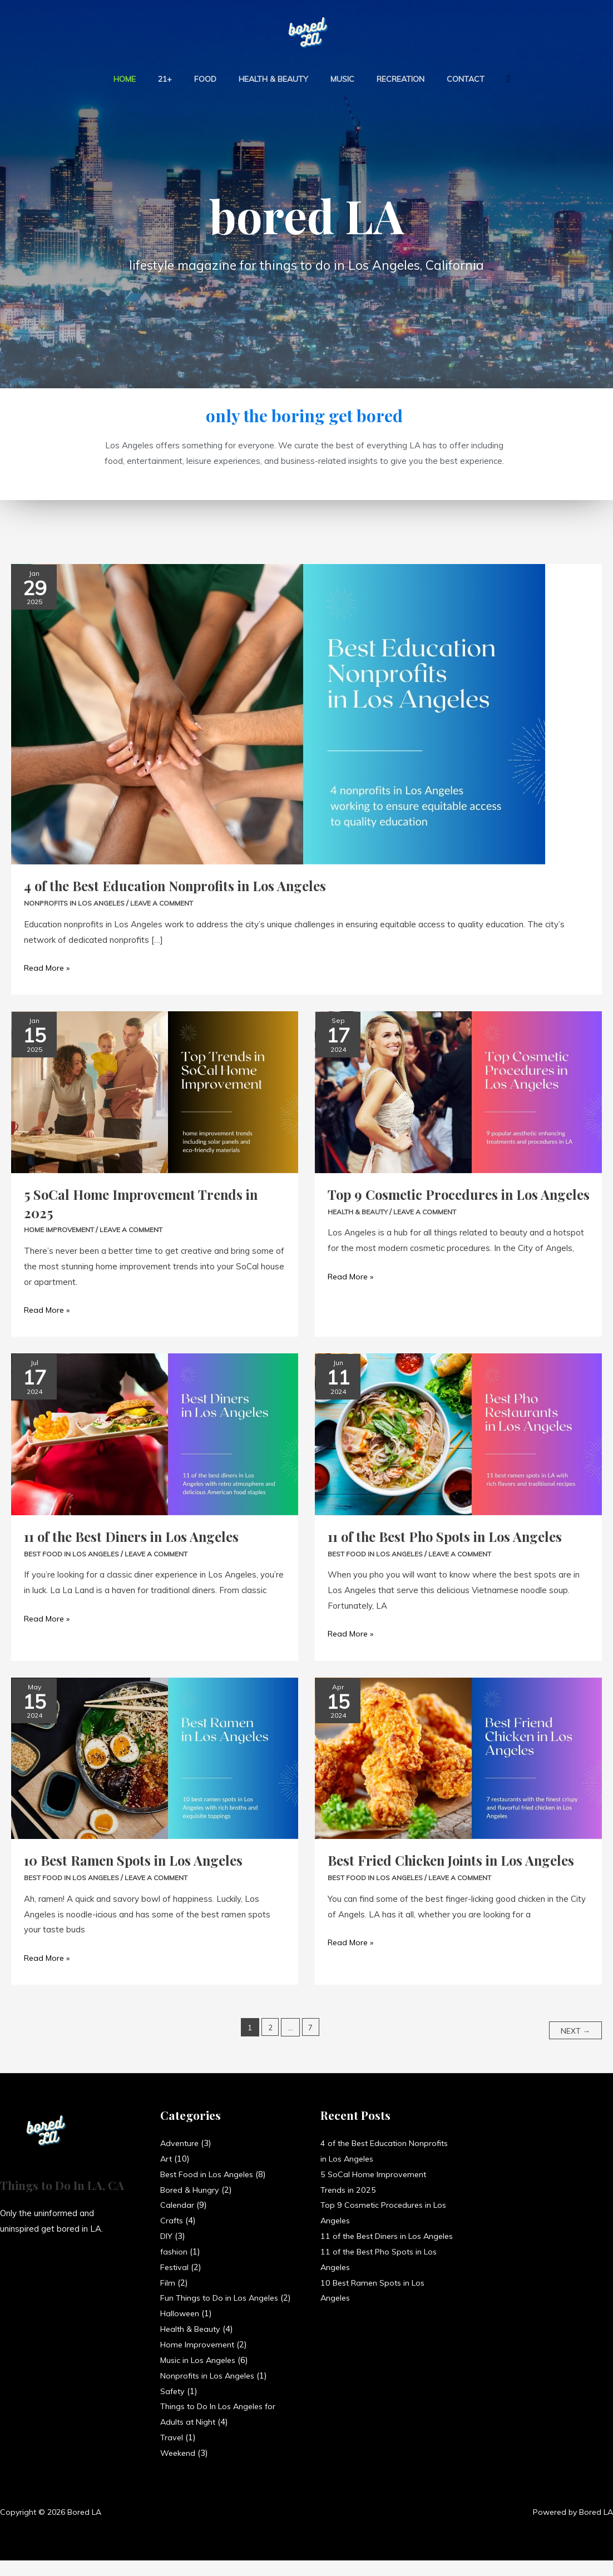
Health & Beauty (273, 79)
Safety (173, 2406)
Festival (175, 2267)
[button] (485, 79)
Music (336, 79)
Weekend (178, 2468)
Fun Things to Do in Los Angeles (223, 2298)
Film (168, 2282)
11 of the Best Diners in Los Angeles (138, 1536)
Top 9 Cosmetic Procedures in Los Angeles (439, 1203)
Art (166, 2158)
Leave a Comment (166, 902)
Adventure (180, 2143)
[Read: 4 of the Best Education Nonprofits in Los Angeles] (278, 713)
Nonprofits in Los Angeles (76, 902)
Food (212, 79)
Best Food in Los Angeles (73, 1553)
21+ (178, 79)
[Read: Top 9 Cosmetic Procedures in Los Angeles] (458, 1091)
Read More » (48, 966)
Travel (172, 2453)
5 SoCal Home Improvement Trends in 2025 (147, 1203)
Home (145, 79)
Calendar (177, 2205)
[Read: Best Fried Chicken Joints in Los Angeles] (458, 1757)
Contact (445, 79)
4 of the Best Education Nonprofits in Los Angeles (184, 885)
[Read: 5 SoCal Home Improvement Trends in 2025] (154, 1091)
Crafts (172, 2221)
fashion (174, 2251)
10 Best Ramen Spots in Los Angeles (140, 1860)
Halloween (181, 2328)
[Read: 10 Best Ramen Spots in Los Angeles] (154, 1757)
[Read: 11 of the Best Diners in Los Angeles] (154, 1433)
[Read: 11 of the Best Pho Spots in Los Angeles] (458, 1433)
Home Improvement (60, 1229)
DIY (167, 2236)
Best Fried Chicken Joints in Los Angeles (432, 1869)
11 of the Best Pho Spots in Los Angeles (451, 1536)
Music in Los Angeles (200, 2375)
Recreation (387, 79)
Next (574, 2030)
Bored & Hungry (191, 2189)
